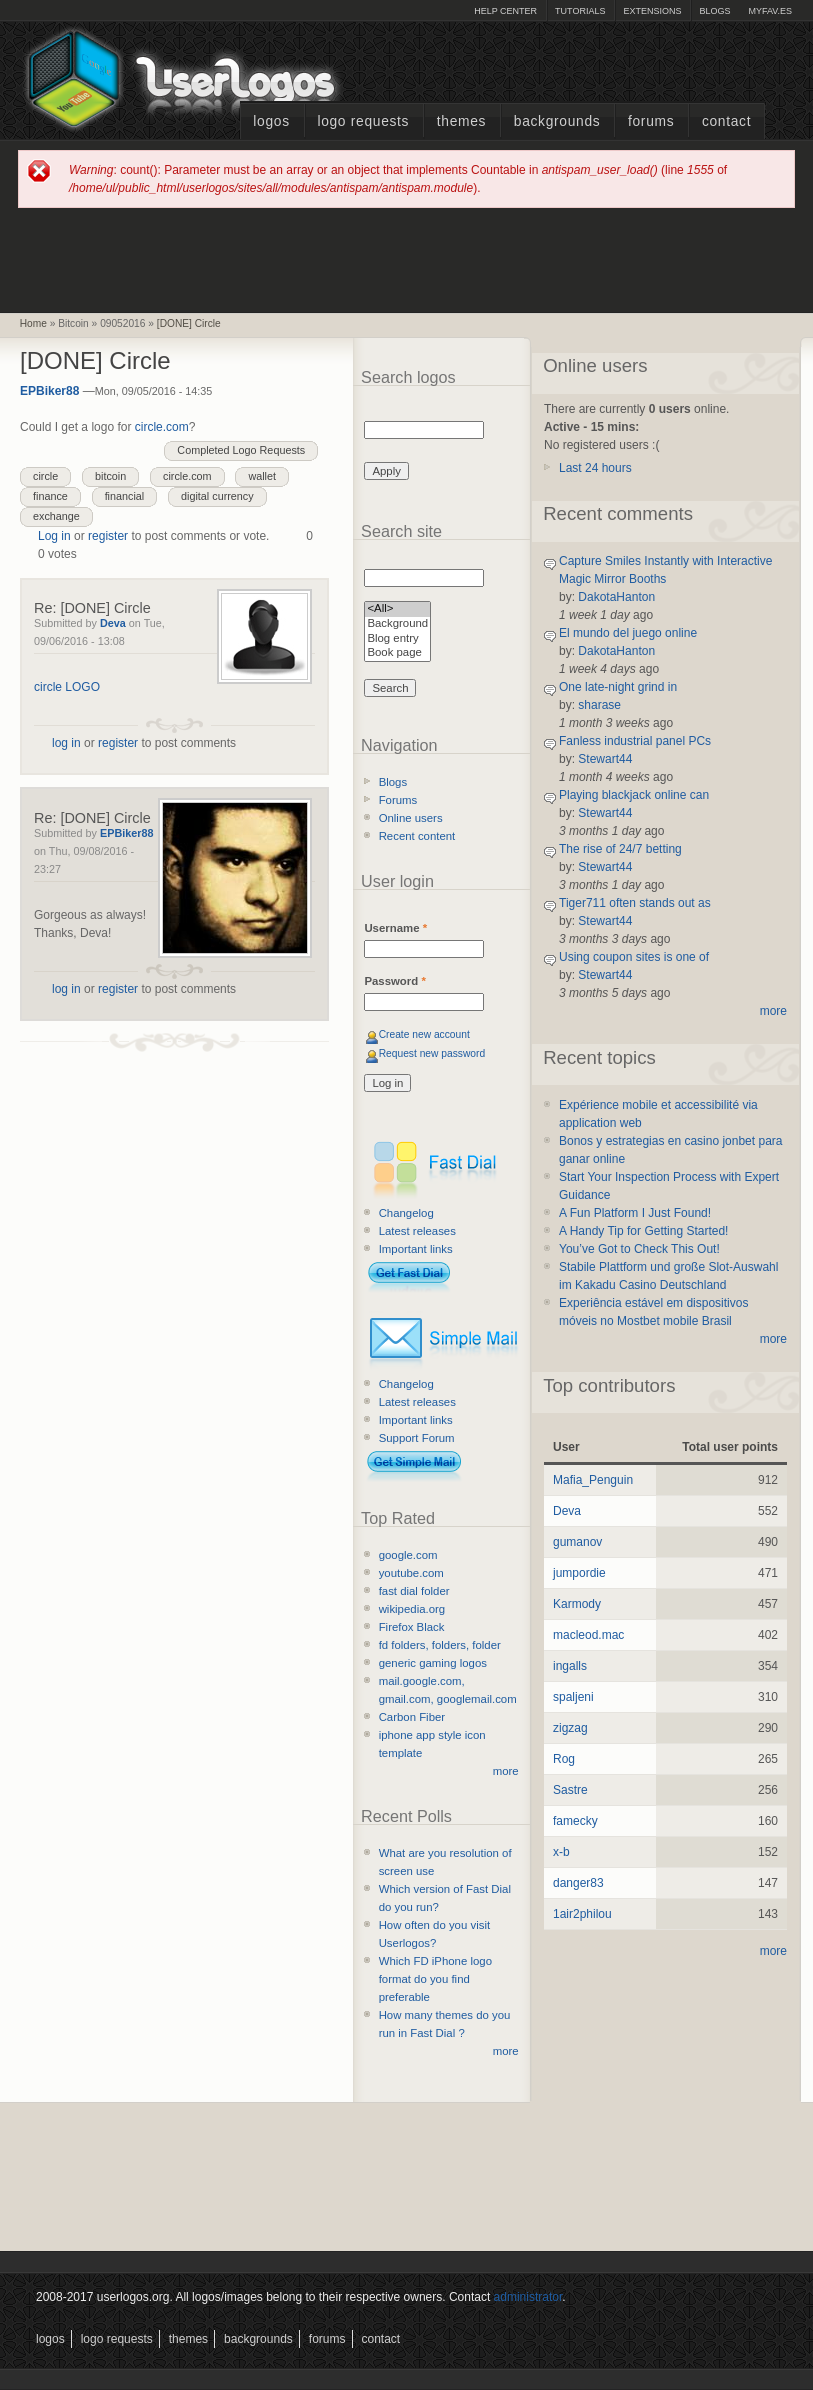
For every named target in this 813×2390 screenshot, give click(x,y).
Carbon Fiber (412, 1717)
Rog (564, 1759)
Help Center (505, 11)
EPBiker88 (49, 391)
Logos (271, 121)
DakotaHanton (616, 597)
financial (125, 496)
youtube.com (411, 1573)
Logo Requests (363, 121)
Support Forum (417, 1438)
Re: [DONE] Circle (92, 608)
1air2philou (582, 1914)
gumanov (577, 1542)
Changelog (406, 1213)
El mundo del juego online (628, 633)
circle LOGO (67, 687)
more (506, 1771)
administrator (528, 2297)
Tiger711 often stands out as (635, 903)
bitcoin (110, 476)
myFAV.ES (770, 11)
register (108, 536)
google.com (408, 1555)
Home (33, 323)
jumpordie (579, 1573)
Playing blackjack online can (634, 795)
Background (397, 624)
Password (394, 981)
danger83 (578, 1883)
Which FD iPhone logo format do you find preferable (435, 1979)
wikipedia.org (412, 1609)
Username (395, 928)
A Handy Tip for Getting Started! (643, 1231)
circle (45, 476)
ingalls (570, 1666)
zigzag (570, 1728)
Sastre (570, 1790)
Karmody (577, 1604)
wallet (262, 476)
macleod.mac (588, 1635)
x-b (561, 1852)
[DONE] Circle (189, 323)
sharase (599, 705)
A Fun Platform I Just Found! (635, 1213)
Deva (113, 623)
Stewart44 (605, 759)
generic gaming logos (433, 1663)
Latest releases (417, 1231)
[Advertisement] (407, 259)
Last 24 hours (595, 468)
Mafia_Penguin (593, 1480)
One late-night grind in (618, 687)
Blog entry (397, 639)
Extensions (652, 11)
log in (66, 743)
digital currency (217, 496)
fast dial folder (414, 1591)
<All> (397, 609)
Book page (397, 653)
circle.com (162, 427)
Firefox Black (412, 1627)
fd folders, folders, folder (440, 1645)
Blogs (714, 11)
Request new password (432, 1053)
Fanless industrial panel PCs (635, 741)
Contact (726, 121)
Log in (54, 536)
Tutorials (580, 11)
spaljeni (573, 1697)
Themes (461, 121)
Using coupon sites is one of (634, 957)
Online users (411, 818)
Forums (651, 121)
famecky (575, 1821)
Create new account (424, 1034)
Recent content (417, 836)
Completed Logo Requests (241, 450)
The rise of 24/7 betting (620, 849)
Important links (416, 1249)
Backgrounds (557, 121)
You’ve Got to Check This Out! (639, 1249)
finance (50, 496)
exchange (56, 516)
